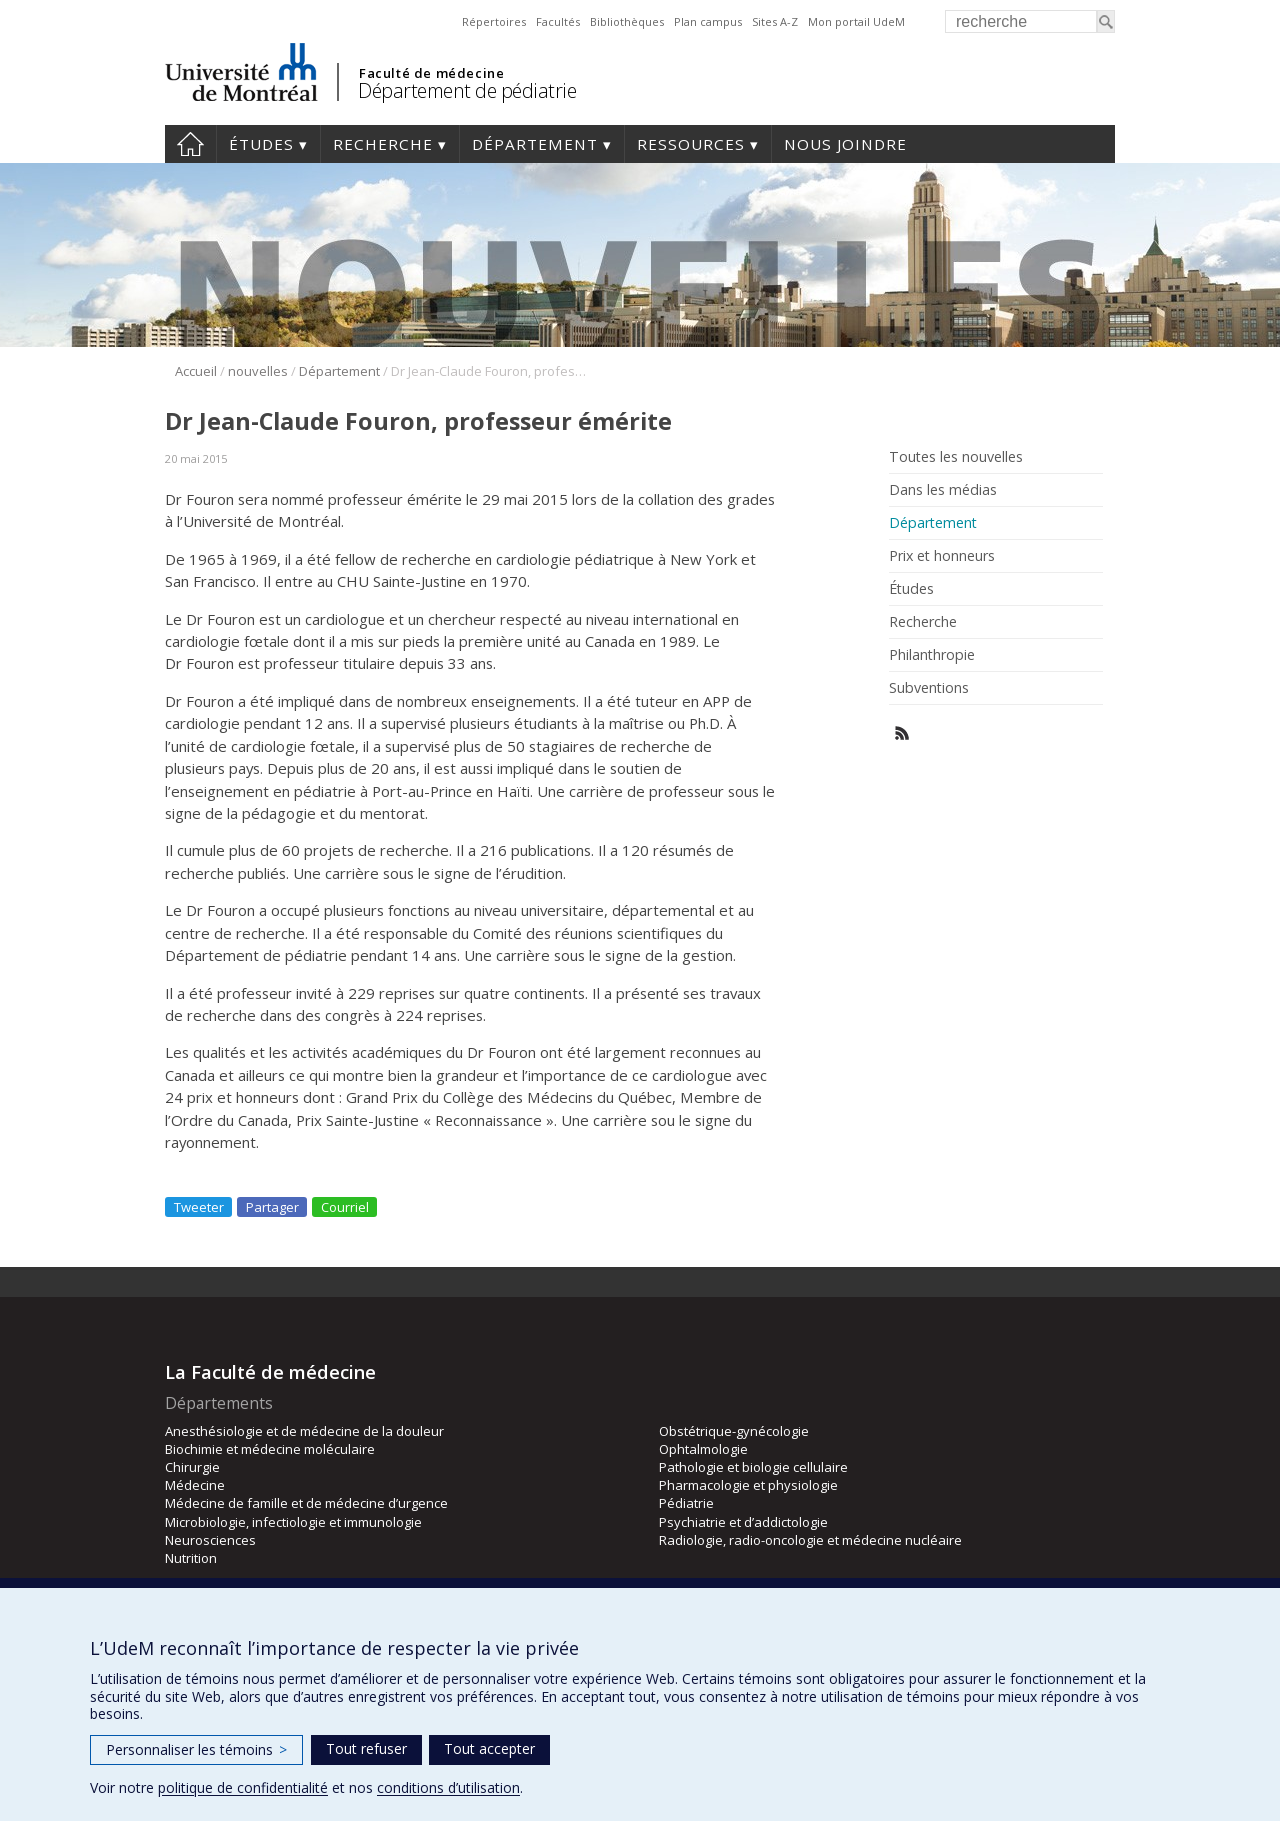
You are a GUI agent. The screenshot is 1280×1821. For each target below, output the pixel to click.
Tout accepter (489, 1748)
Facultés (558, 21)
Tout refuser (366, 1748)
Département (535, 144)
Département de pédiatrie (467, 90)
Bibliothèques (627, 21)
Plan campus (708, 21)
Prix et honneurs (942, 556)
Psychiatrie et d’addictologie (743, 1522)
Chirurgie (192, 1467)
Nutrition (191, 1558)
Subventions (929, 688)
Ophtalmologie (703, 1449)
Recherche (383, 144)
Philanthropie (932, 655)
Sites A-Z (775, 21)
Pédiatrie (686, 1503)
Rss (902, 733)
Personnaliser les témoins (196, 1749)
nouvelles (258, 371)
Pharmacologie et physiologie (748, 1485)
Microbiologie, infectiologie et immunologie (293, 1522)
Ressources (691, 144)
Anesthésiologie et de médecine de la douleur (304, 1431)
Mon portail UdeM (856, 21)
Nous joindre (845, 144)
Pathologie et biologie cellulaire (753, 1467)
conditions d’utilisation (448, 1787)
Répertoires (494, 21)
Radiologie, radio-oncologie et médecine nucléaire (810, 1540)
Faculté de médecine (431, 73)
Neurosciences (210, 1540)
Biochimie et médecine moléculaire (270, 1449)
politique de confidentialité (243, 1787)
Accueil (190, 144)
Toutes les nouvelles (956, 457)
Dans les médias (943, 490)
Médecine (195, 1485)
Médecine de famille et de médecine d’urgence (306, 1503)
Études (261, 144)
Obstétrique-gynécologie (734, 1431)
